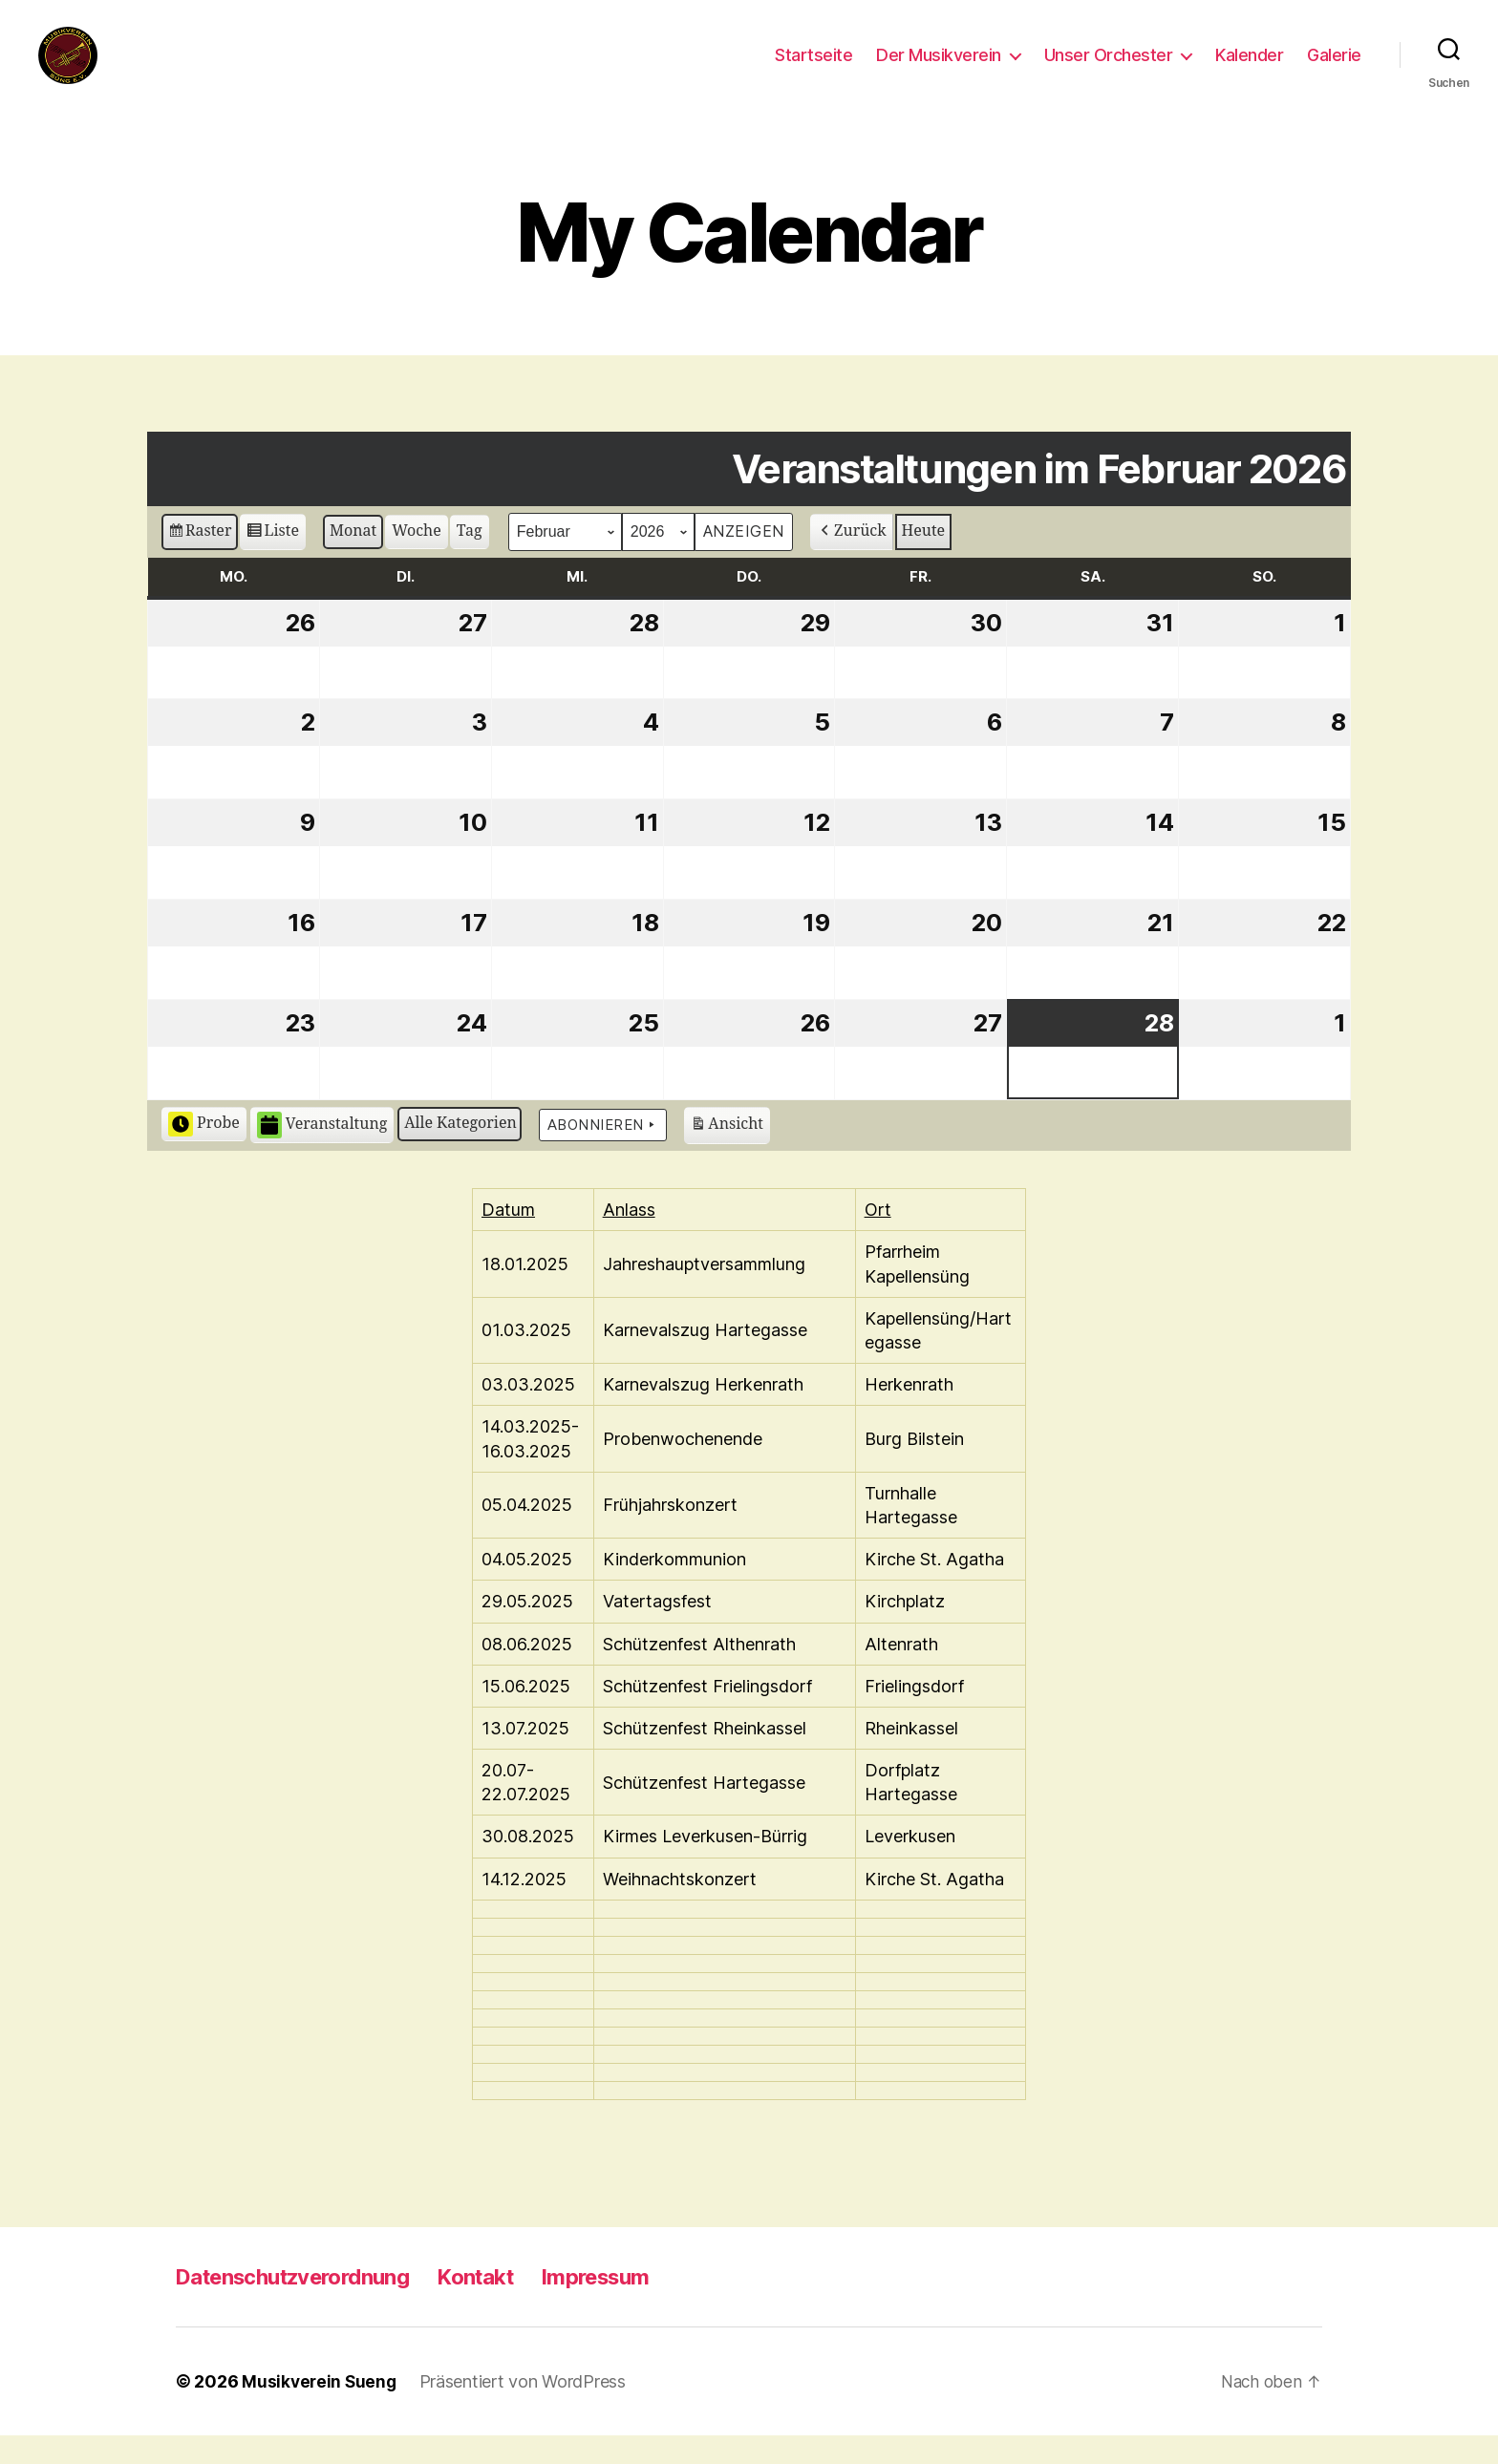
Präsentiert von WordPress (526, 2410)
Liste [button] (272, 562)
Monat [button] (353, 559)
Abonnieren (603, 1153)
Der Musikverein (938, 69)
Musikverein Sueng (320, 2410)
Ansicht (726, 1155)
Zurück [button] (852, 560)
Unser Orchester (1108, 69)
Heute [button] (924, 559)
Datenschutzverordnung (305, 2305)
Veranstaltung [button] (322, 1154)
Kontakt (505, 2305)
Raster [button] (199, 562)
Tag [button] (469, 559)
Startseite (813, 69)
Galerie (1334, 69)
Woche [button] (416, 559)
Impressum (635, 2305)
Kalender (1249, 69)
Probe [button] (204, 1152)
